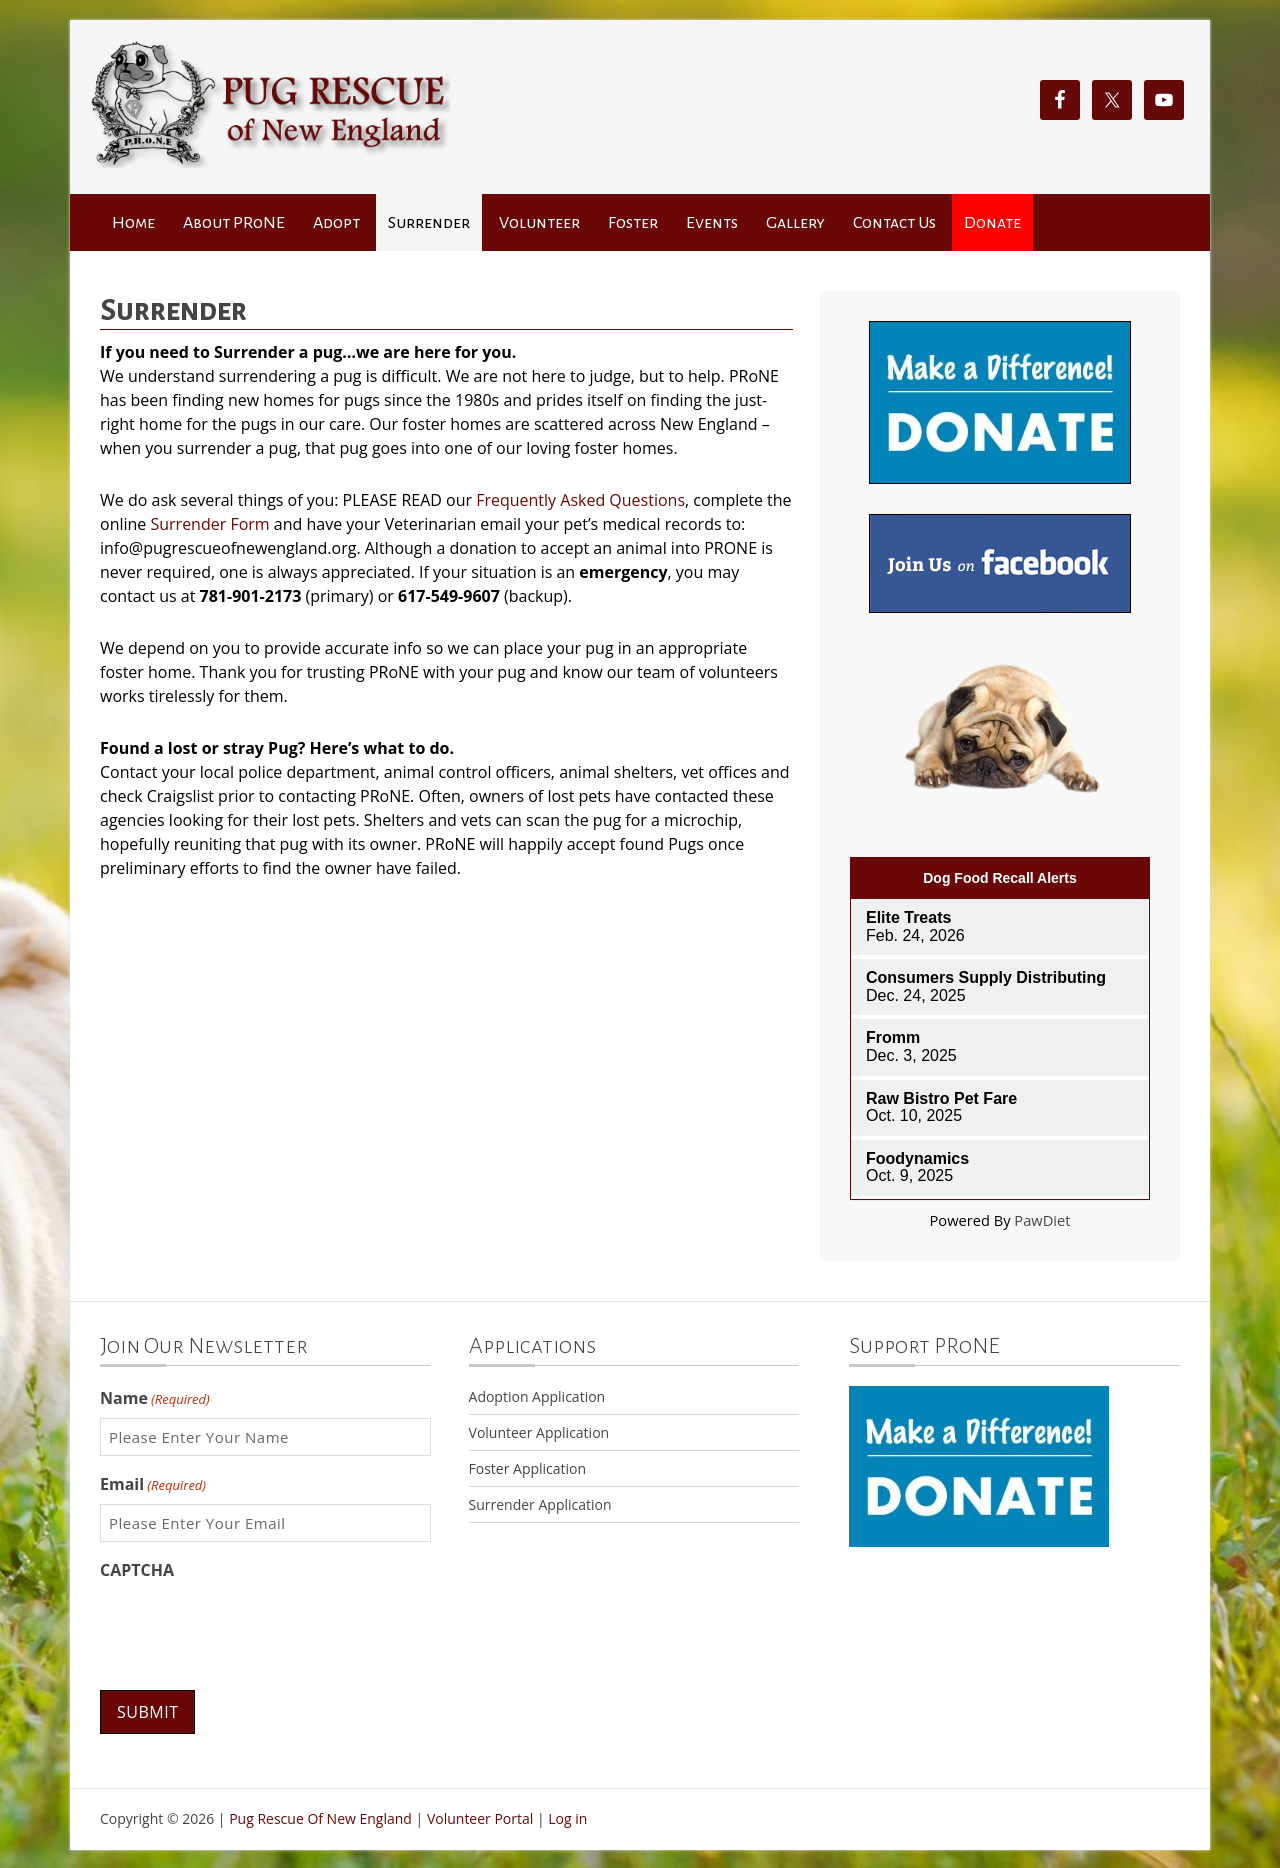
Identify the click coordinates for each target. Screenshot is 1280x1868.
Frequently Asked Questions (580, 500)
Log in (567, 1817)
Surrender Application (540, 1504)
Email (153, 1484)
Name (155, 1398)
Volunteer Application (539, 1432)
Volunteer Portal (480, 1817)
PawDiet (1042, 1220)
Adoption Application (537, 1396)
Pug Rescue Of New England (320, 1817)
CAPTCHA (137, 1570)
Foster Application (528, 1468)
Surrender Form (209, 524)
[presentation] (252, 1629)
